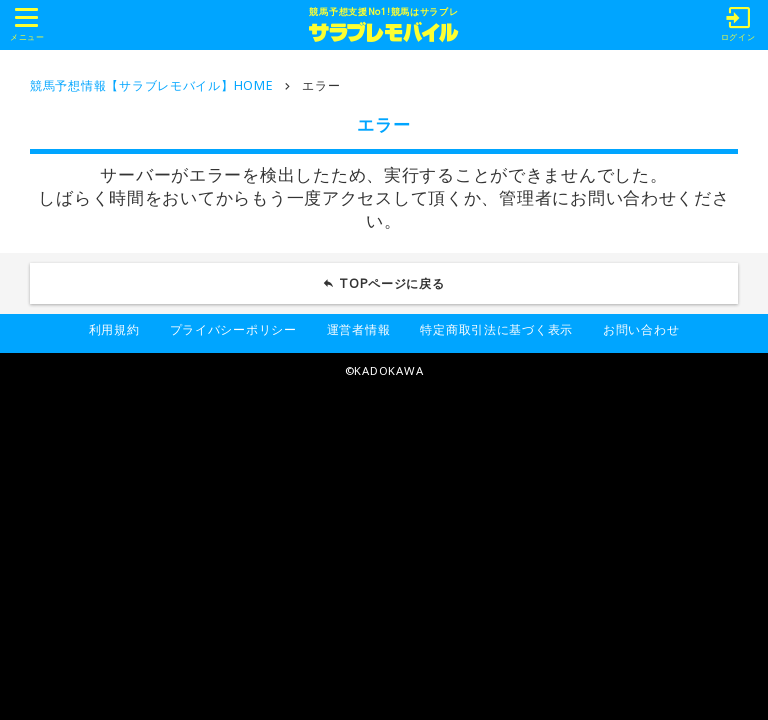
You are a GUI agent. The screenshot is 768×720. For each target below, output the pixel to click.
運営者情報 (359, 329)
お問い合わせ (641, 329)
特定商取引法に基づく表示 (496, 329)
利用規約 (114, 329)
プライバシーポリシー (233, 329)
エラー (321, 85)
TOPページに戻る (392, 283)
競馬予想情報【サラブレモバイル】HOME (151, 85)
